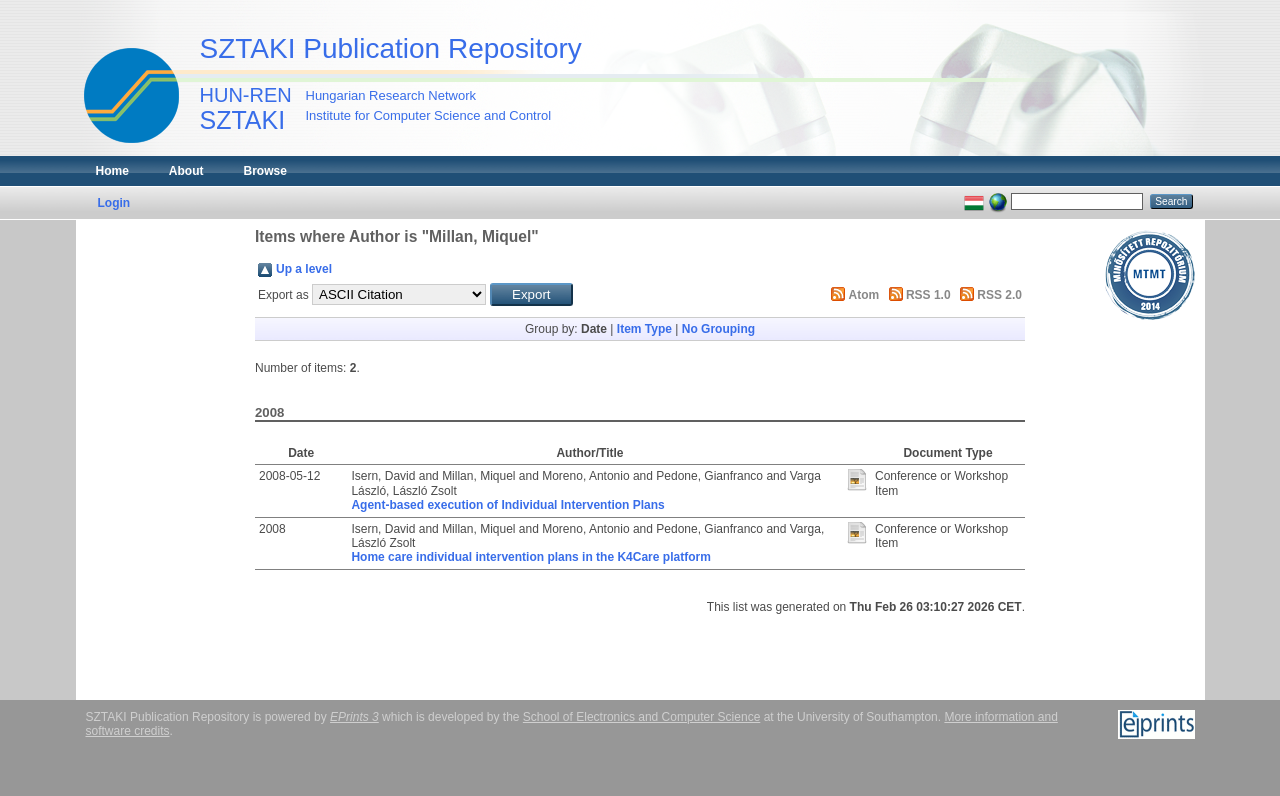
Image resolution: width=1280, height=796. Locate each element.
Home (112, 171)
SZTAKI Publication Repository (391, 48)
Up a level (304, 269)
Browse (265, 171)
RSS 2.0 (999, 295)
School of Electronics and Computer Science (641, 717)
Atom (864, 295)
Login (114, 203)
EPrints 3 (354, 717)
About (186, 171)
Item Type (644, 329)
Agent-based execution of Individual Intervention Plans (507, 505)
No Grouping (718, 329)
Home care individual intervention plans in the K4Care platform (530, 557)
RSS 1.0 (928, 295)
